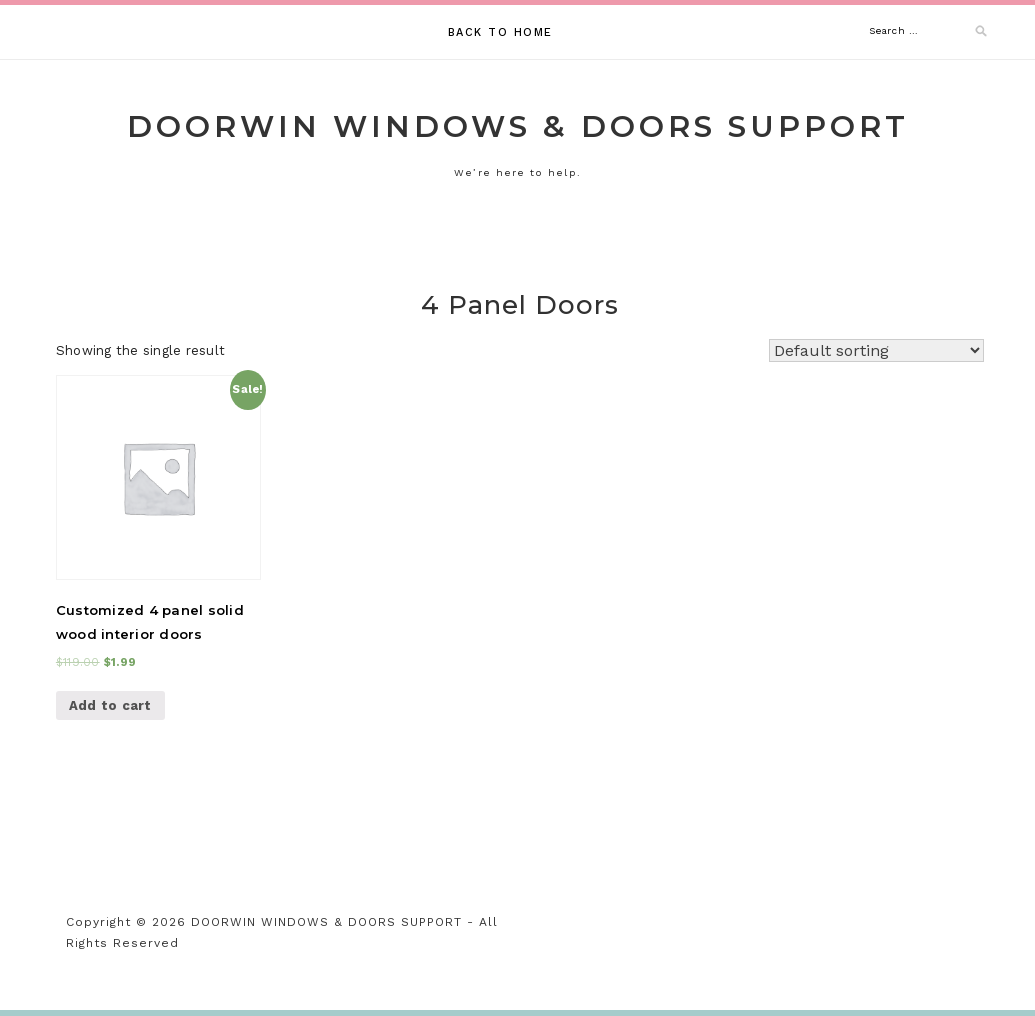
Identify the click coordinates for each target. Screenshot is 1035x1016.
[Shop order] (876, 350)
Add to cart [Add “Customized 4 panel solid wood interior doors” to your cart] (110, 705)
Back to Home (500, 32)
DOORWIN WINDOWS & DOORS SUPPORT (518, 126)
